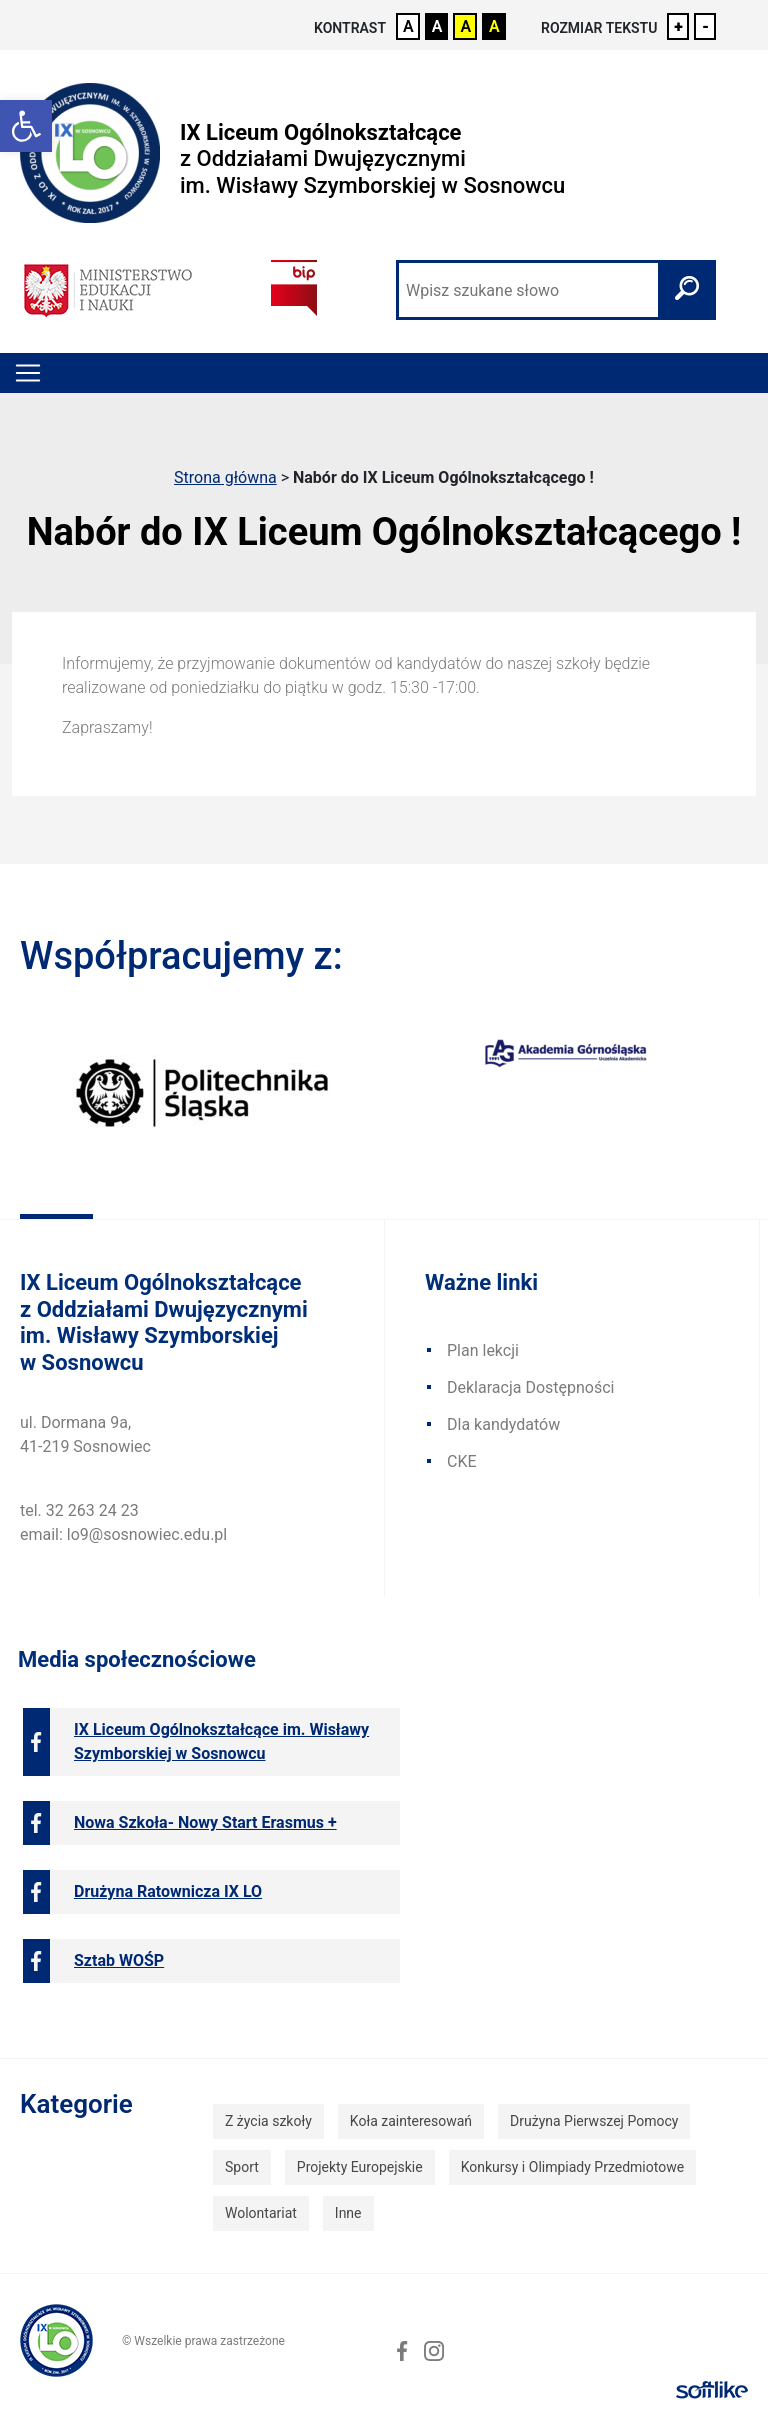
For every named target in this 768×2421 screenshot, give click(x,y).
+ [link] (678, 26)
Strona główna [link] (225, 477)
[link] (26, 126)
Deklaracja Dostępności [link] (530, 1387)
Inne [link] (348, 2213)
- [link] (705, 26)
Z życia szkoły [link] (268, 2121)
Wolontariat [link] (261, 2213)
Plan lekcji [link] (483, 1350)
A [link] (408, 26)
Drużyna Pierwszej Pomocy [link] (594, 2121)
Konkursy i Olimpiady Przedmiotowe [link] (572, 2167)
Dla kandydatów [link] (503, 1424)
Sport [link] (242, 2167)
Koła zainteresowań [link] (411, 2121)
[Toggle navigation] (28, 373)
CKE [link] (462, 1461)
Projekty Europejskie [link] (360, 2167)
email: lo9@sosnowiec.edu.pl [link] (123, 1534)
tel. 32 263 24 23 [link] (79, 1510)
